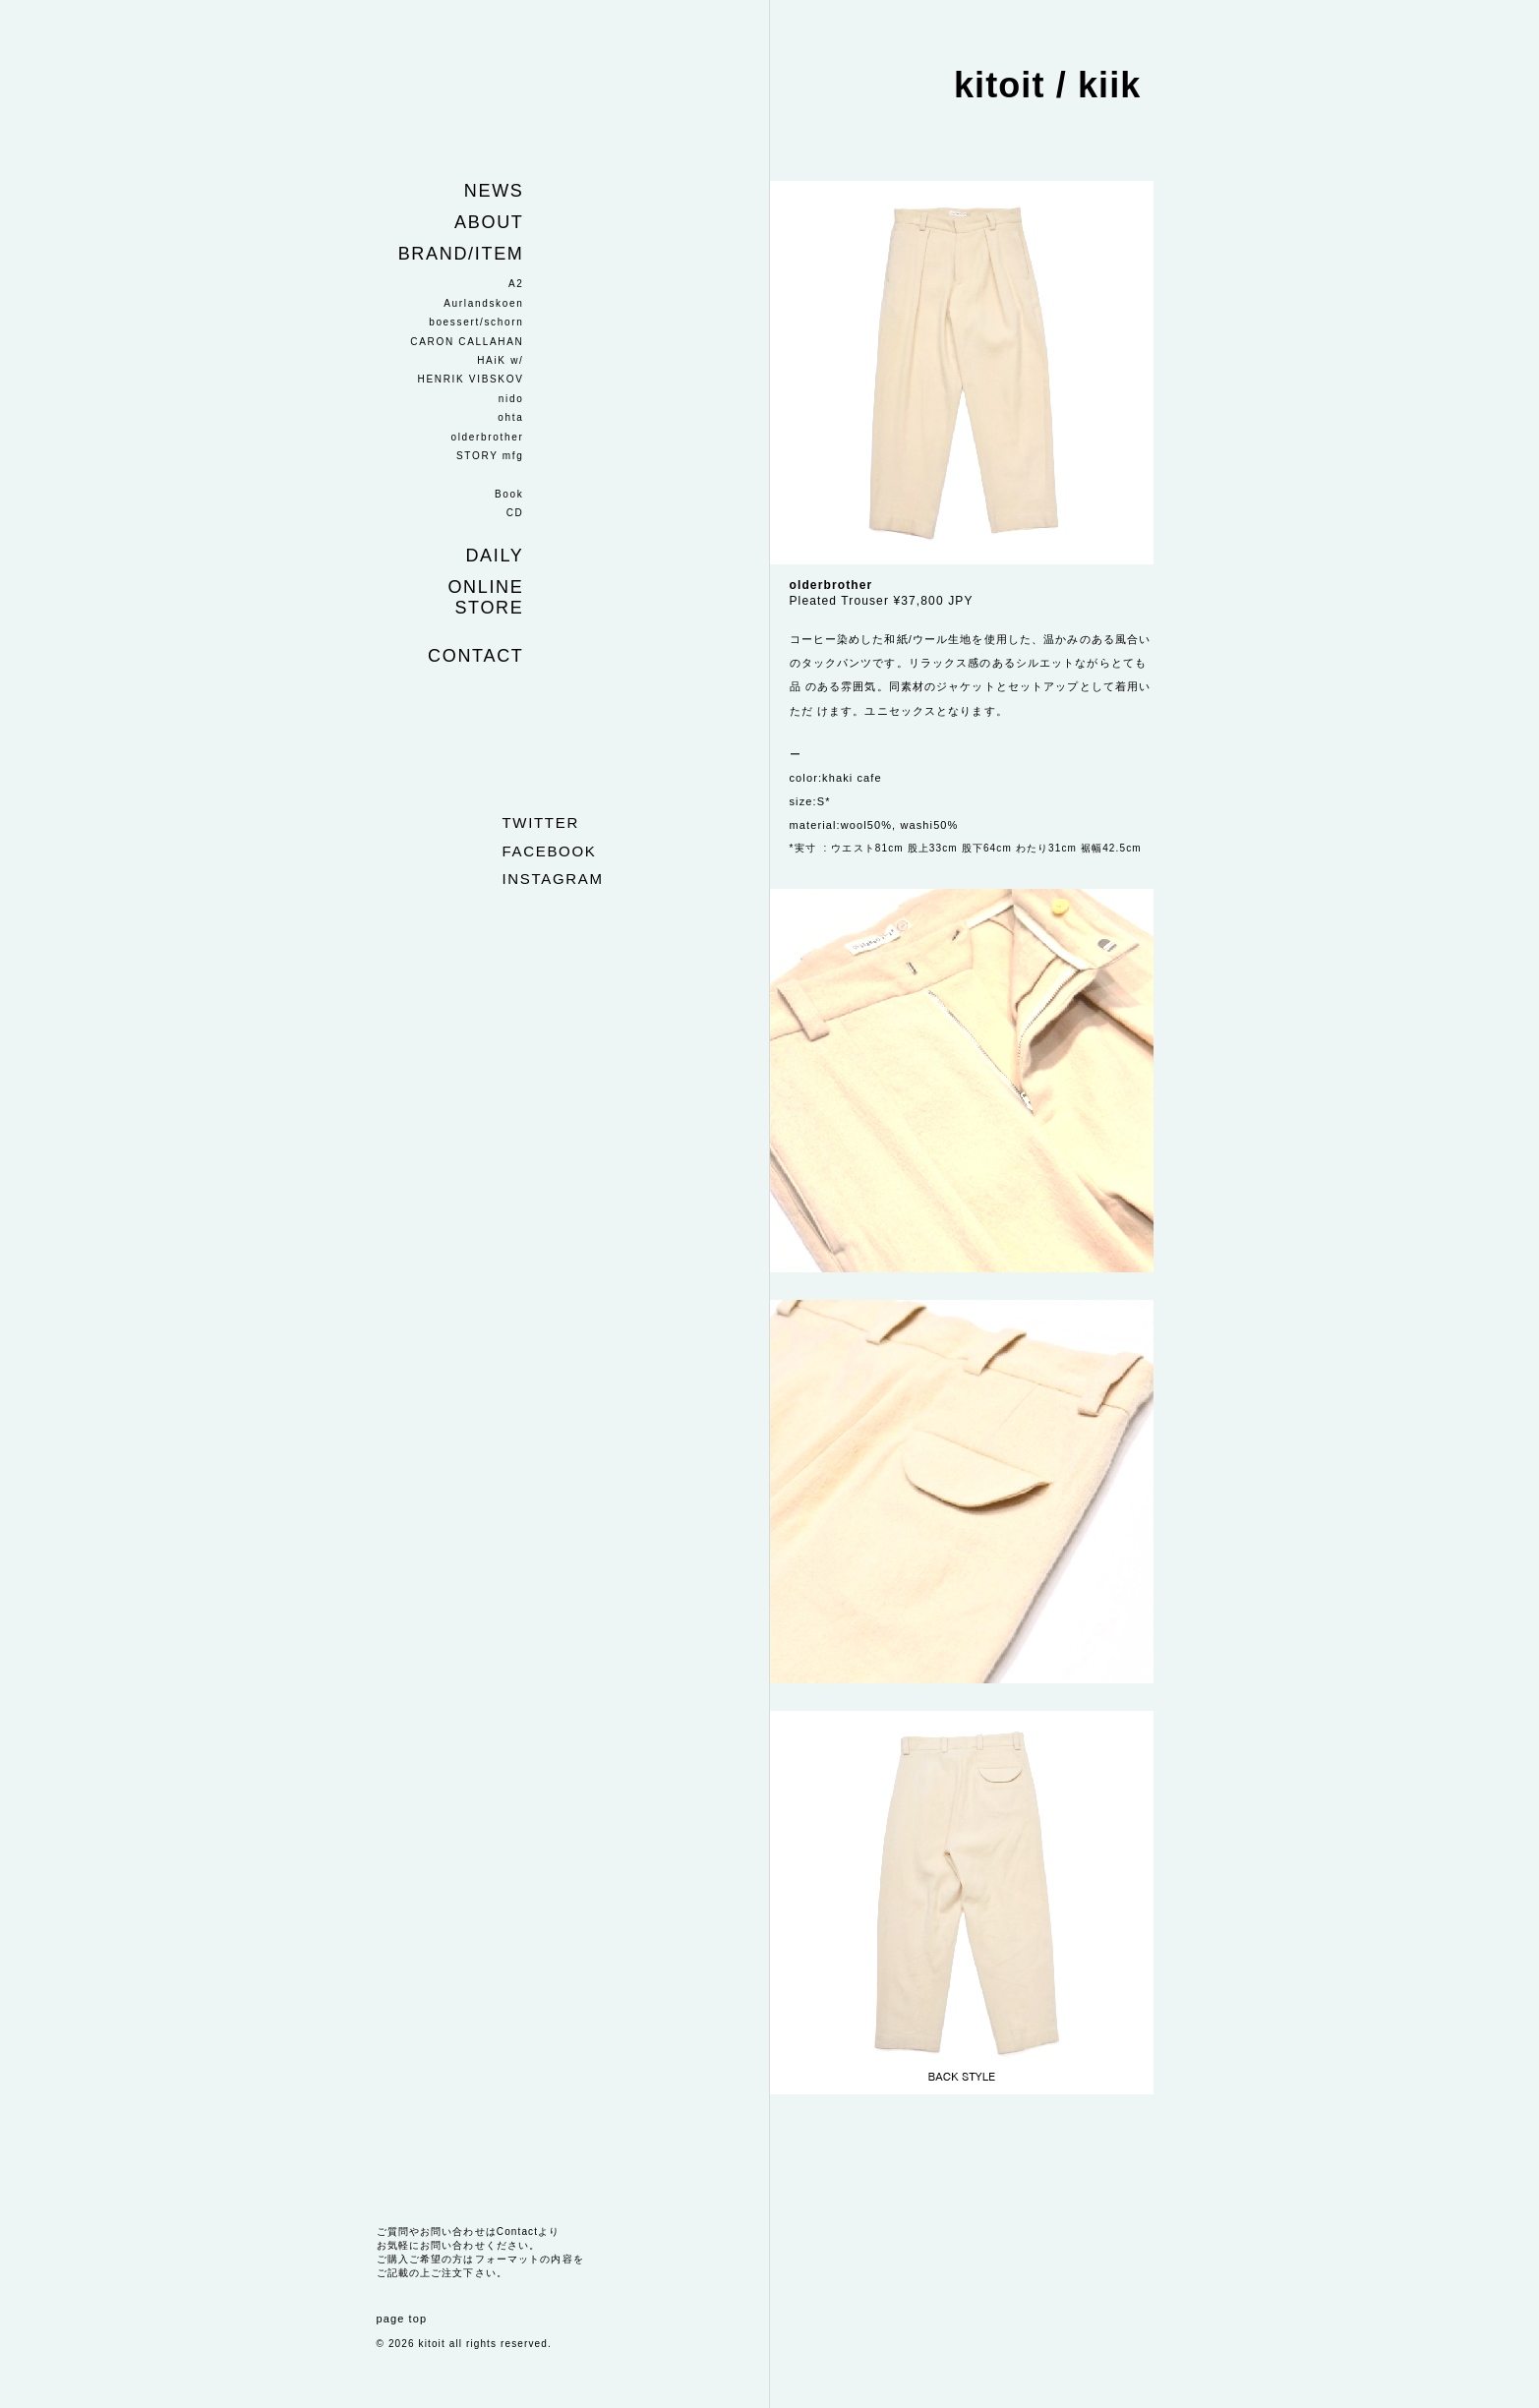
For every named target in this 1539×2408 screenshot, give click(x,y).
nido (511, 398)
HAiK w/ (500, 360)
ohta (510, 417)
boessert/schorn (476, 322)
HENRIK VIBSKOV (471, 379)
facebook (550, 851)
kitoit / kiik (1048, 85)
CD (515, 512)
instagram (553, 878)
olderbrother (486, 437)
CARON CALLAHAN (466, 341)
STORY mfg (489, 455)
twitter (541, 822)
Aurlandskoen (483, 303)
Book (509, 494)
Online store (485, 597)
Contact (475, 656)
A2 (516, 283)
